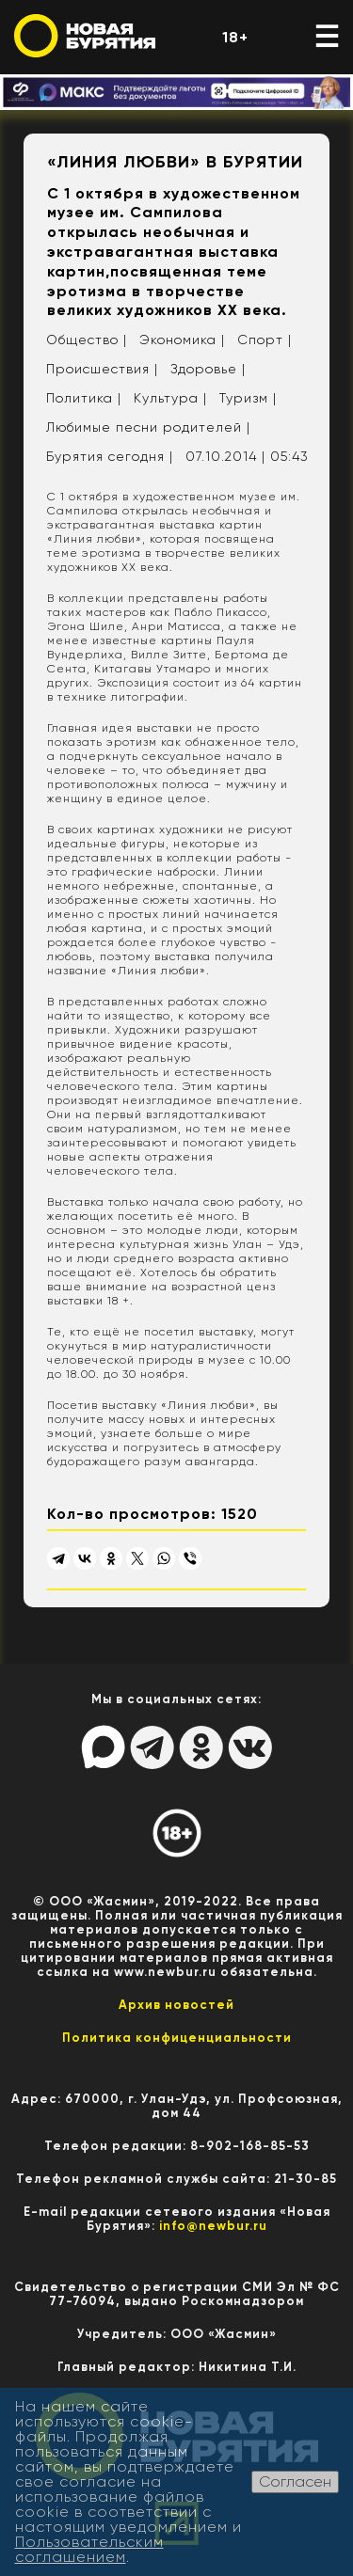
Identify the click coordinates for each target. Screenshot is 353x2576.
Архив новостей (176, 2005)
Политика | (83, 397)
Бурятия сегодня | (109, 456)
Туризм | (248, 397)
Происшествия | (102, 368)
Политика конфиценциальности (177, 2038)
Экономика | (182, 339)
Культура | (170, 397)
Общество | (86, 339)
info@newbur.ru (213, 2226)
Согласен (295, 2481)
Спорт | (264, 339)
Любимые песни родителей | (148, 427)
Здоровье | (208, 368)
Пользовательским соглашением (89, 2549)
